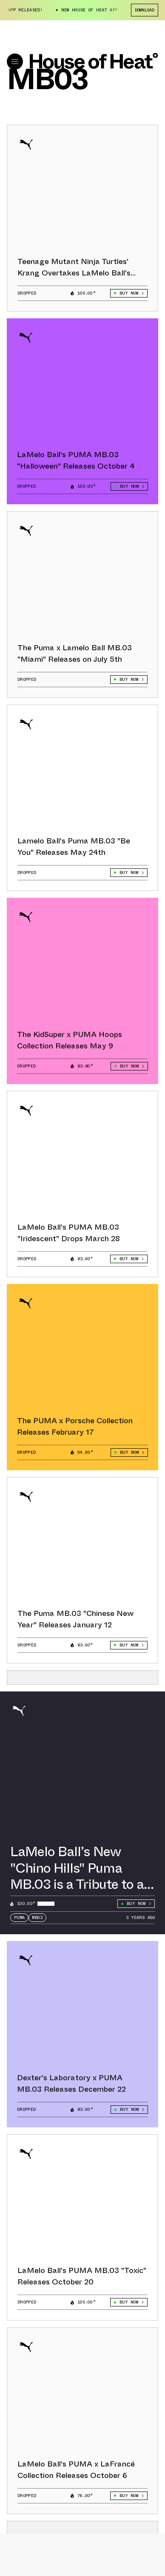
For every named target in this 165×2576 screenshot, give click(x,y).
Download (144, 10)
